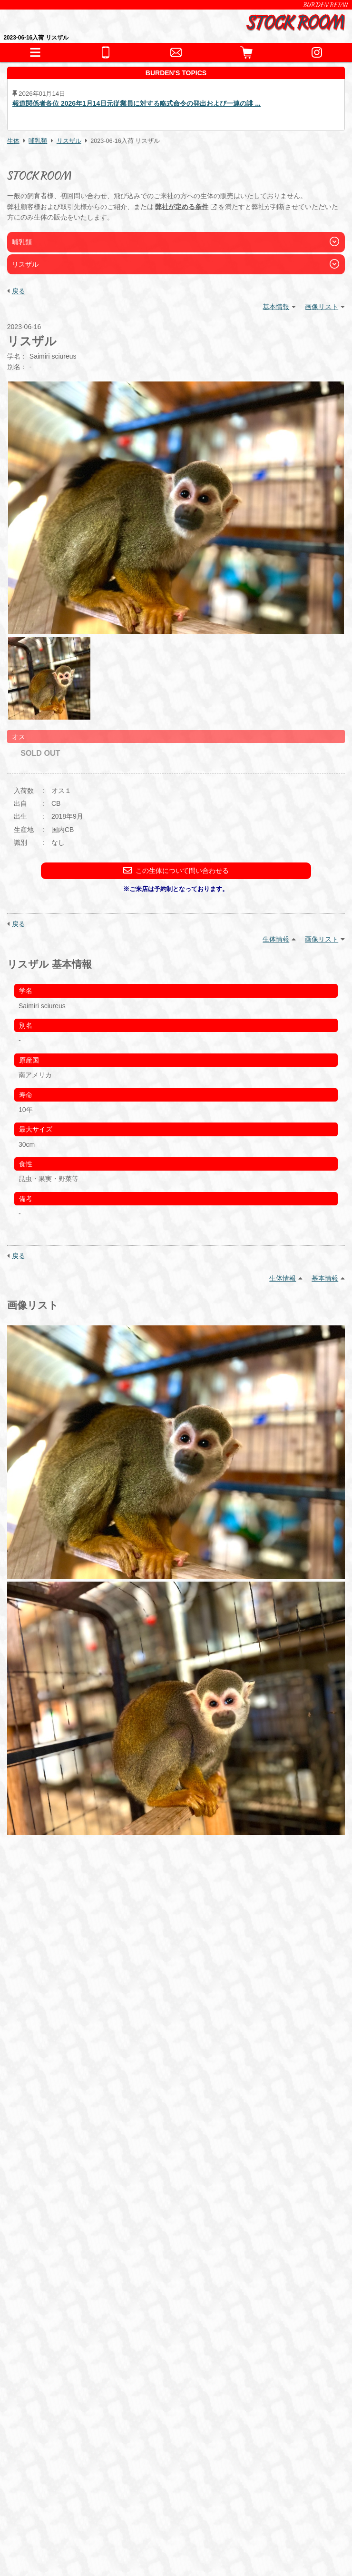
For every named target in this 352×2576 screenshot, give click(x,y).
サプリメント (142, 2309)
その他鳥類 (159, 2220)
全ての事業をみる (57, 2397)
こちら (63, 2130)
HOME (40, 2171)
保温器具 (98, 2273)
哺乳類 (38, 141)
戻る (18, 291)
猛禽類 (123, 2220)
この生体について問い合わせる (176, 870)
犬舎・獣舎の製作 (57, 2347)
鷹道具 (206, 2273)
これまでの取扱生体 (61, 2241)
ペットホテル (50, 2363)
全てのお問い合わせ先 (64, 2413)
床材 (129, 2273)
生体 (13, 141)
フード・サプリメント (64, 2294)
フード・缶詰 (55, 2309)
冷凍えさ (98, 2309)
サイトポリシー (50, 2538)
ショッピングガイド (61, 2330)
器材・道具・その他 (61, 2258)
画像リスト (321, 307)
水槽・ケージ (166, 2273)
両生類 (75, 2220)
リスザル (69, 141)
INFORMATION (54, 2188)
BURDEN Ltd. (48, 2488)
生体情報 (276, 939)
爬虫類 (45, 2220)
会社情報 (41, 2501)
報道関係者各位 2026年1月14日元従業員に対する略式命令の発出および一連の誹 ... (136, 104)
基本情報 (276, 307)
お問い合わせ (50, 2380)
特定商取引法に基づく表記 (66, 2513)
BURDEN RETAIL (326, 4)
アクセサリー (55, 2273)
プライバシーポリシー (60, 2525)
